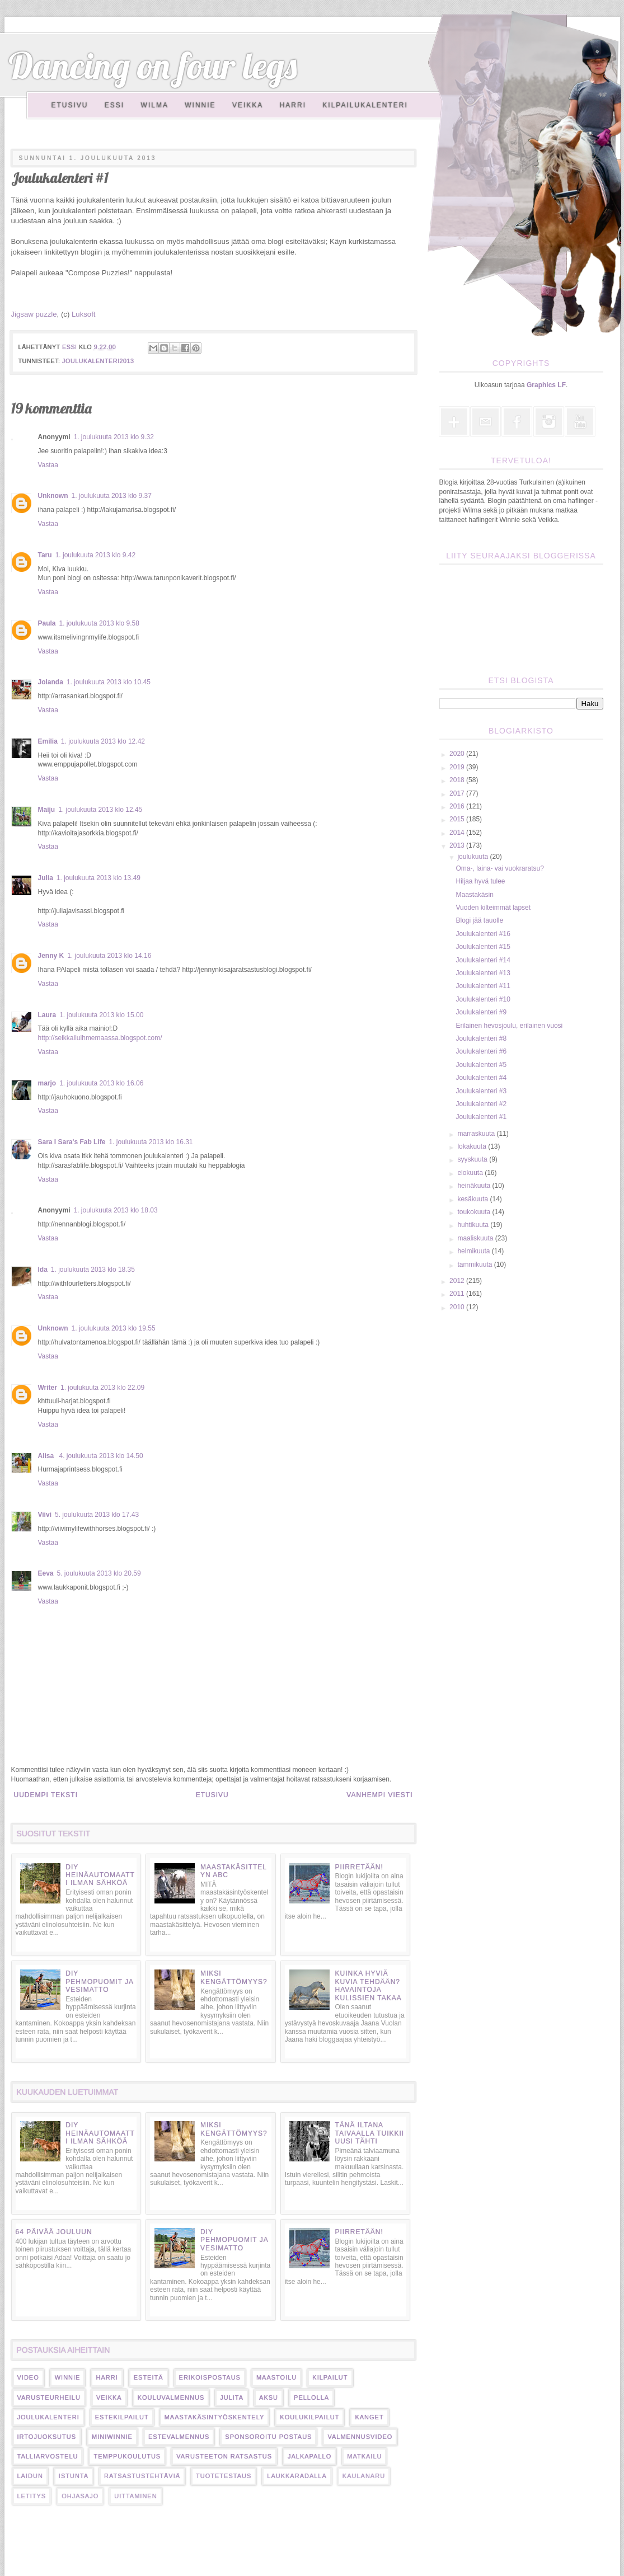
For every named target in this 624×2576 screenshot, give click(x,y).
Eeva (46, 1573)
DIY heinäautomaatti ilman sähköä (100, 1875)
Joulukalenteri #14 (483, 960)
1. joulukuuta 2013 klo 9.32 (114, 437)
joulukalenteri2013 (98, 361)
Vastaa (48, 465)
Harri (293, 105)
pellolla (311, 2397)
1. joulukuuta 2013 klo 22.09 (102, 1388)
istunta (73, 2475)
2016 (457, 806)
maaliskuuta (476, 1238)
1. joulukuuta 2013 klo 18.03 (116, 1210)
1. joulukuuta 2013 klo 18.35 (93, 1269)
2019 (457, 767)
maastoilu (276, 2377)
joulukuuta (473, 857)
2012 (457, 1281)
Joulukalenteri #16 (483, 934)
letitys (31, 2496)
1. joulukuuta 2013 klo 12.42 (103, 741)
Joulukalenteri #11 (483, 986)
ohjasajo (80, 2496)
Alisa (47, 1456)
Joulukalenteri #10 (483, 999)
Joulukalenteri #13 (483, 973)
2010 (457, 1307)
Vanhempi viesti (379, 1795)
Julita (231, 2397)
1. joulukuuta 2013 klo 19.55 (114, 1328)
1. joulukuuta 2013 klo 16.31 (151, 1142)
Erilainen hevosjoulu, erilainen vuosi (509, 1026)
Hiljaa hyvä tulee (480, 881)
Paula (47, 623)
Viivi (44, 1515)
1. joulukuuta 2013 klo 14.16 (109, 956)
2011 (457, 1294)
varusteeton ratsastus (224, 2456)
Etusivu (69, 105)
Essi (114, 105)
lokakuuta (472, 1146)
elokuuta (471, 1173)
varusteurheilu (49, 2397)
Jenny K (51, 956)
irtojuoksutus (47, 2436)
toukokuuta (474, 1212)
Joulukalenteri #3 (481, 1091)
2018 (457, 780)
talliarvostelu (47, 2456)
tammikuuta (475, 1264)
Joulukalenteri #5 (481, 1065)
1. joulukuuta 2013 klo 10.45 (109, 682)
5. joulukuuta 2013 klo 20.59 (99, 1573)
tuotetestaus (223, 2475)
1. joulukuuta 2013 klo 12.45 (100, 810)
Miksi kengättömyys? (234, 1977)
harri (107, 2377)
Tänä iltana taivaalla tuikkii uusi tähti (369, 2133)
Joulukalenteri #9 (481, 1012)
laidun (30, 2475)
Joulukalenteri (48, 2417)
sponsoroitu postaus (268, 2436)
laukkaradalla (297, 2475)
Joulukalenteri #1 (481, 1117)
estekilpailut (122, 2417)
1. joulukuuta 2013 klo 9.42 (95, 555)
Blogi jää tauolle (479, 920)
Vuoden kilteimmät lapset (493, 907)
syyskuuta (473, 1159)
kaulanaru (364, 2475)
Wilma (154, 105)
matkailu (364, 2456)
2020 (457, 754)
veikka (109, 2397)
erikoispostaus (210, 2377)
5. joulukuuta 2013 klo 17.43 (97, 1515)
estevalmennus (178, 2436)
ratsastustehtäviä (142, 2475)
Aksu (268, 2397)
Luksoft (84, 314)
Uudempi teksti (46, 1795)
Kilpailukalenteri (365, 105)
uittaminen (135, 2496)
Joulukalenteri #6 (481, 1051)
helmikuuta (474, 1251)
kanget (369, 2417)
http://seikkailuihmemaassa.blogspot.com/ (100, 1038)
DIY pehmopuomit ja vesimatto (99, 1981)
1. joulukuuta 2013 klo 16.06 (101, 1083)
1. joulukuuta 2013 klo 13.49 (98, 878)
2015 (457, 819)
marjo (47, 1083)
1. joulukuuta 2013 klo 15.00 (101, 1015)
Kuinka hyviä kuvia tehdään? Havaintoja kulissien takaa (368, 1985)
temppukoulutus (127, 2456)
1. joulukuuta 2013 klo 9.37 (112, 496)
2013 (457, 845)
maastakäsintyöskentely (215, 2417)
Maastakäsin (474, 895)
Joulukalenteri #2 (481, 1104)
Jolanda (50, 682)
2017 (457, 793)
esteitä (148, 2377)
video (28, 2377)
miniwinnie (112, 2436)
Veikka (247, 105)
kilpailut (330, 2377)
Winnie (200, 105)
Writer (47, 1388)
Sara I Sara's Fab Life (72, 1142)
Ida (43, 1269)
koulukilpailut (309, 2417)
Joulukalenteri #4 (481, 1078)
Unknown (53, 496)
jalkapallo (309, 2456)
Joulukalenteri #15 (483, 947)
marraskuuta (476, 1133)
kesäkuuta (473, 1199)
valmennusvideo (359, 2436)
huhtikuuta (473, 1225)
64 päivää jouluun (54, 2232)
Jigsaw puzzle (34, 314)
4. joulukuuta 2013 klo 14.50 (101, 1456)
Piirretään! (359, 1867)
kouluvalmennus (171, 2397)
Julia (45, 878)
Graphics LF (546, 385)
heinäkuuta (474, 1186)
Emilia (48, 741)
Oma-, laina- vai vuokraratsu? (499, 868)
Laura (47, 1015)
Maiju (46, 810)
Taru (45, 555)
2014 (457, 832)
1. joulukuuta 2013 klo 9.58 (99, 623)
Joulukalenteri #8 (481, 1038)
